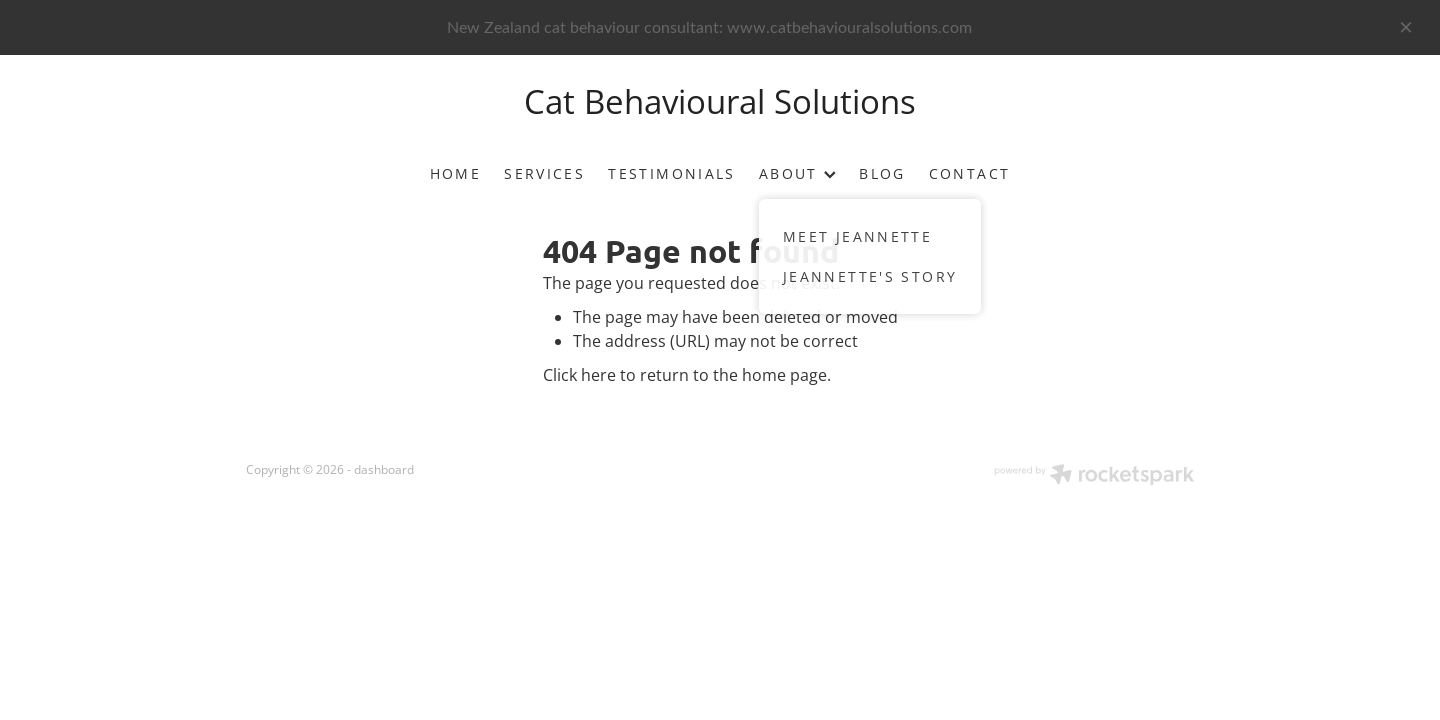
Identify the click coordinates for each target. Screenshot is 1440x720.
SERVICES (544, 173)
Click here (579, 375)
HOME (456, 173)
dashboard (384, 469)
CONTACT (970, 173)
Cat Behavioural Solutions (720, 101)
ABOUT (797, 173)
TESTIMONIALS (672, 173)
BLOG (882, 173)
